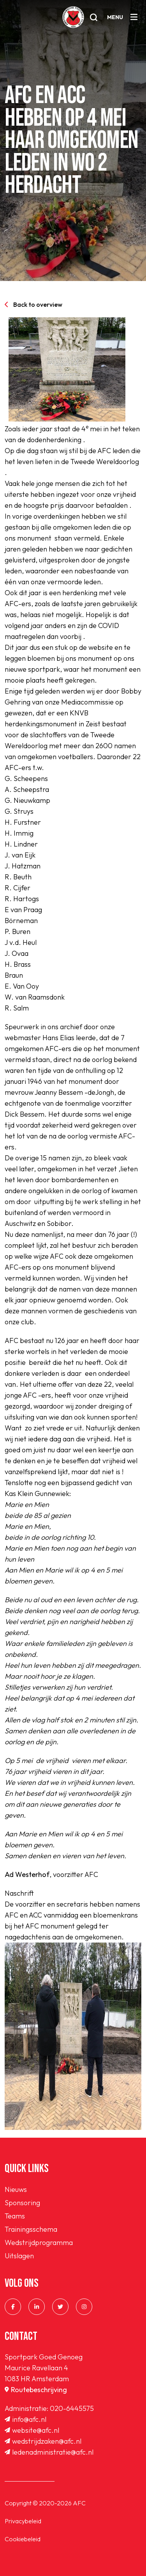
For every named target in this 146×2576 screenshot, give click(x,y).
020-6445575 (72, 2408)
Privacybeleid (23, 2521)
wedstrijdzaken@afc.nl (43, 2441)
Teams (15, 2215)
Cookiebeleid (22, 2539)
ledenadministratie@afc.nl (49, 2452)
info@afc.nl (25, 2419)
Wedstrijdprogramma (39, 2242)
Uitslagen (19, 2255)
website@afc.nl (32, 2430)
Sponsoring (22, 2202)
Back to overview (33, 304)
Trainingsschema (31, 2229)
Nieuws (16, 2189)
